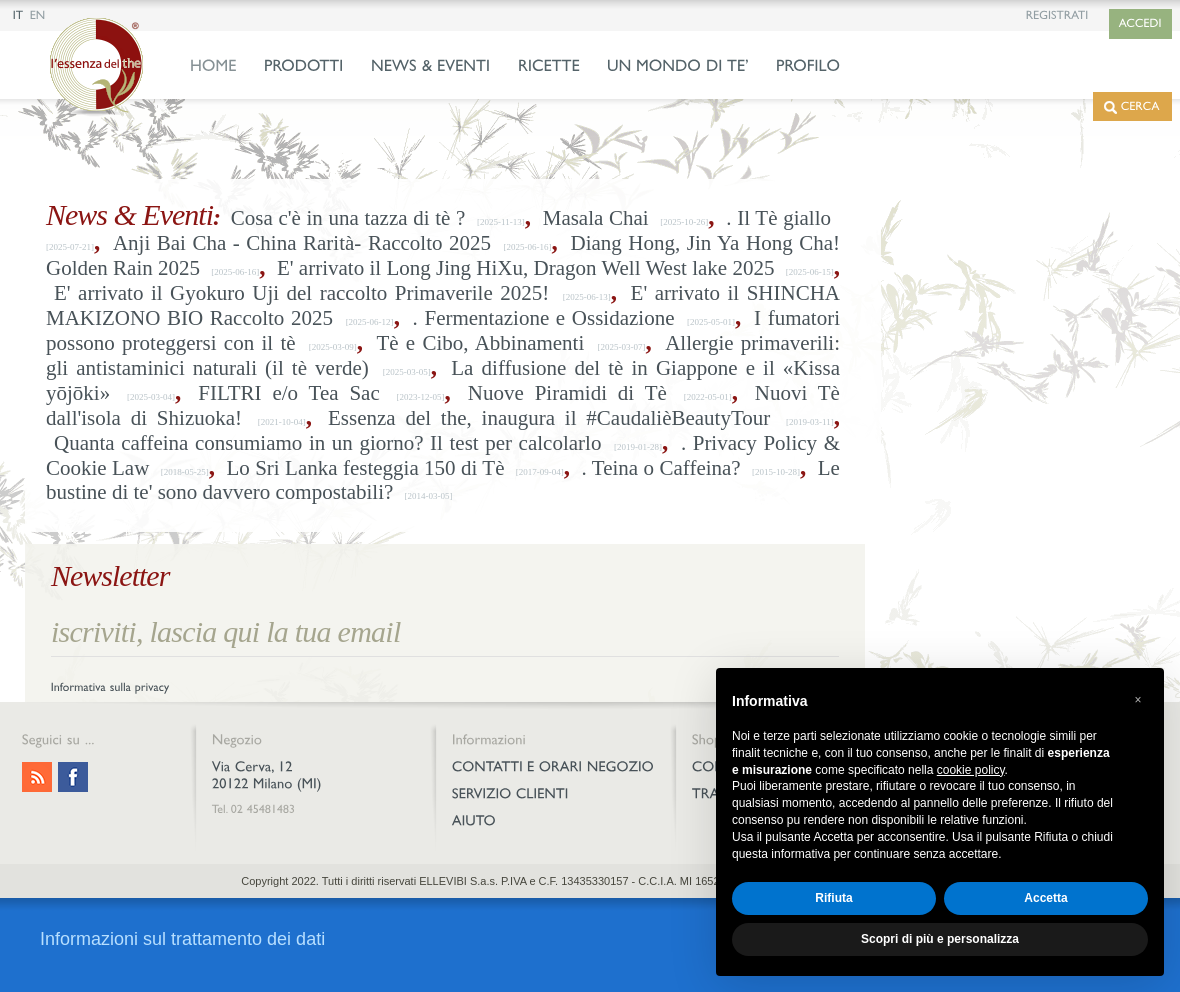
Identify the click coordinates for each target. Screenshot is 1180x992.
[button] (1138, 700)
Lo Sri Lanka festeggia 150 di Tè (365, 468)
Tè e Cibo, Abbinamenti (480, 343)
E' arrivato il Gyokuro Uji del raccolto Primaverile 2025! (301, 293)
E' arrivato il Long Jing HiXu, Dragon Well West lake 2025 (525, 268)
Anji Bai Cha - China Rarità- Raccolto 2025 (302, 243)
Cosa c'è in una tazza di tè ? (348, 218)
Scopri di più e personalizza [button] (940, 939)
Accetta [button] (1045, 898)
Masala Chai (596, 218)
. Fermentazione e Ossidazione (544, 318)
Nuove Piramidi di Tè (567, 393)
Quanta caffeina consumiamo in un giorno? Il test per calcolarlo (327, 443)
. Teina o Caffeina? (661, 468)
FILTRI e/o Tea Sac (289, 393)
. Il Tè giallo (778, 218)
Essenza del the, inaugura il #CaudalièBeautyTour (549, 418)
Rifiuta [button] (833, 898)
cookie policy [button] (971, 770)
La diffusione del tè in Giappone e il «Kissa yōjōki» (443, 380)
